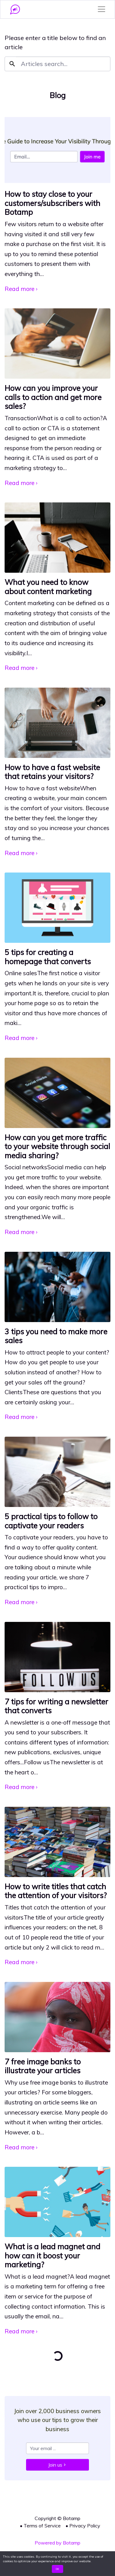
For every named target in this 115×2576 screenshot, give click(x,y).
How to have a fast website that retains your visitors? (52, 772)
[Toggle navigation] (101, 9)
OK (57, 2568)
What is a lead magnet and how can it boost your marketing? (52, 2255)
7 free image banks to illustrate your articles (43, 2066)
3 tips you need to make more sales (56, 1336)
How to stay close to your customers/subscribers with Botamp (52, 203)
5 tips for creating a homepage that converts (48, 956)
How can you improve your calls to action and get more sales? (53, 397)
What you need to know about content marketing (48, 586)
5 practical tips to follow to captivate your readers (51, 1521)
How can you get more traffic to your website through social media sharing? (57, 1146)
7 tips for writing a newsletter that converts (56, 1706)
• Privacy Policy (83, 2526)
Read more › (21, 288)
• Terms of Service (40, 2526)
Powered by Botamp (57, 2543)
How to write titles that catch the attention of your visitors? (56, 1891)
